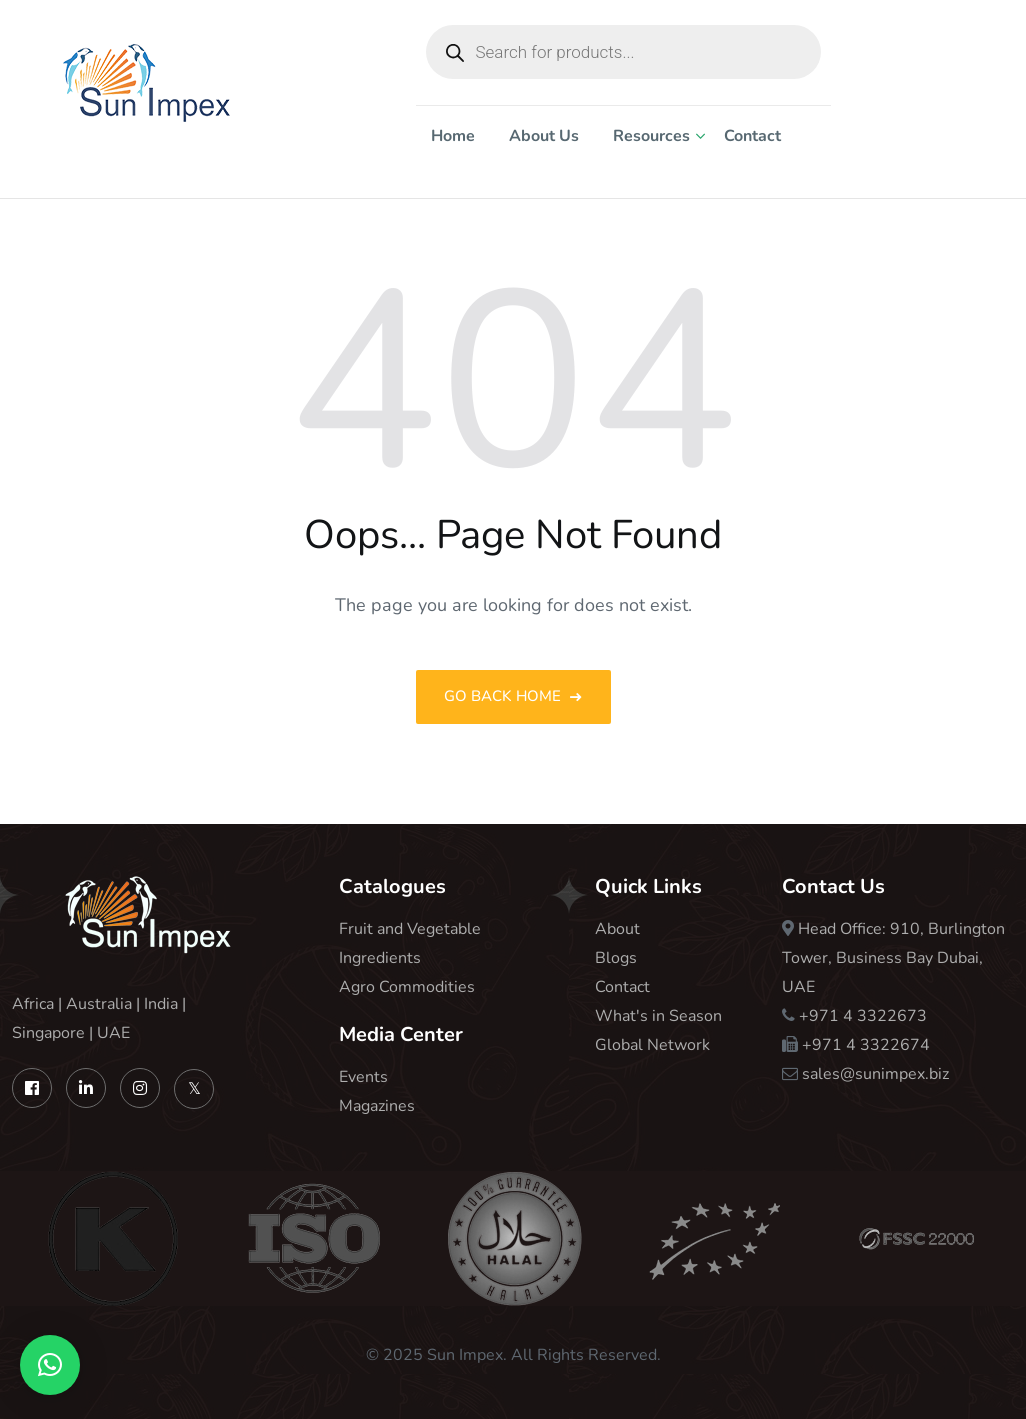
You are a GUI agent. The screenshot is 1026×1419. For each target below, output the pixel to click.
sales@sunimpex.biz (875, 1074)
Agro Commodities (407, 987)
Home (453, 136)
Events (363, 1077)
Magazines (377, 1106)
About (617, 929)
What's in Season (658, 1016)
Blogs (616, 958)
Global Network (652, 1045)
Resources (651, 136)
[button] (50, 1365)
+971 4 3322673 (863, 1016)
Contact (752, 136)
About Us (544, 136)
